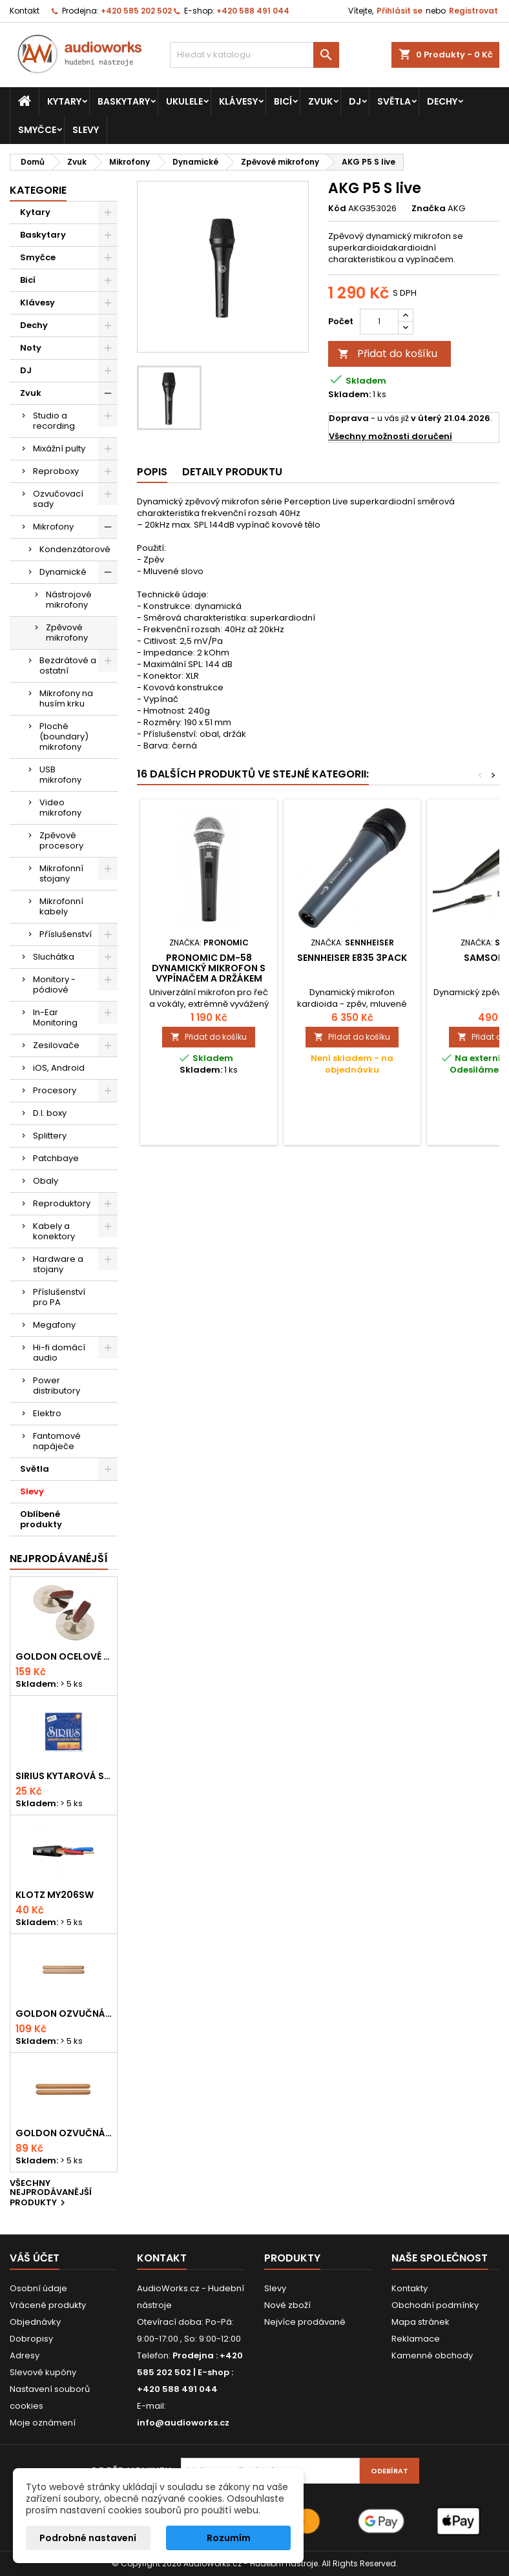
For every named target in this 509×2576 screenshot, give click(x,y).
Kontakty (409, 2288)
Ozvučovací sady (58, 499)
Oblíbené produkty (41, 1519)
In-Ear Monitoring (55, 1017)
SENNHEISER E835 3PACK (352, 957)
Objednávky (35, 2322)
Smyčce (37, 129)
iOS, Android (59, 1068)
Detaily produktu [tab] (232, 471)
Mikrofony (53, 526)
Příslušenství (65, 934)
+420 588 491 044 (252, 10)
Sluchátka (53, 957)
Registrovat (473, 10)
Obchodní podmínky (435, 2305)
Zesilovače (56, 1045)
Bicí (283, 101)
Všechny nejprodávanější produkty (51, 2194)
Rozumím (229, 2537)
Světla (394, 101)
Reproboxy (56, 471)
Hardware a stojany (58, 1264)
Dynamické (63, 572)
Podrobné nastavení (87, 2537)
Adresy (24, 2355)
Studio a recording (54, 420)
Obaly (45, 1181)
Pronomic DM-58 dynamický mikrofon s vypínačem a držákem (208, 968)
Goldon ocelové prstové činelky (64, 1656)
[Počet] (379, 322)
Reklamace (415, 2339)
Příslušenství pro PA (59, 1297)
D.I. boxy (50, 1113)
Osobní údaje (38, 2288)
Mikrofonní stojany (61, 873)
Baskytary (124, 101)
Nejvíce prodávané (305, 2322)
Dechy (442, 101)
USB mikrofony (60, 774)
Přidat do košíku (387, 353)
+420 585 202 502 (136, 10)
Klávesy (238, 101)
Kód (337, 208)
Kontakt (24, 10)
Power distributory (56, 1385)
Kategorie (38, 190)
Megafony (54, 1325)
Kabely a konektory (54, 1231)
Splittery (50, 1135)
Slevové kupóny (43, 2372)
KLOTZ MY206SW (55, 1895)
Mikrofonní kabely (61, 906)
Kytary (64, 101)
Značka (428, 208)
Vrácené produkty (48, 2305)
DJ (355, 101)
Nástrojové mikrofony (69, 599)
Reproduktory (61, 1203)
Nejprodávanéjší (59, 1558)
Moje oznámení (43, 2422)
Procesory (54, 1090)
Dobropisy (31, 2339)
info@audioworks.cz (183, 2422)
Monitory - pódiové (54, 984)
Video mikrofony (60, 807)
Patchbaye (56, 1158)
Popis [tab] (152, 471)
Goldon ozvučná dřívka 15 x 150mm (64, 2133)
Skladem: (349, 394)
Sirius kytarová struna (64, 1776)
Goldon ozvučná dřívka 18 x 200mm (64, 2013)
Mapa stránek (420, 2322)
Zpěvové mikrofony (67, 632)
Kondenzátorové (74, 549)
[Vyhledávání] (255, 55)
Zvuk (320, 101)
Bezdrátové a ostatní (67, 665)
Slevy (85, 129)
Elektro (47, 1413)
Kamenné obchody (432, 2355)
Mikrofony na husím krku (66, 698)
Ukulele (184, 101)
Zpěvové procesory (61, 840)
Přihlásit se (399, 10)
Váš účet (34, 2258)
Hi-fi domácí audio (59, 1352)
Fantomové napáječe (57, 1441)
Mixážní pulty (59, 448)
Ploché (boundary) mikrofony (63, 736)
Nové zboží (287, 2305)
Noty (30, 348)
